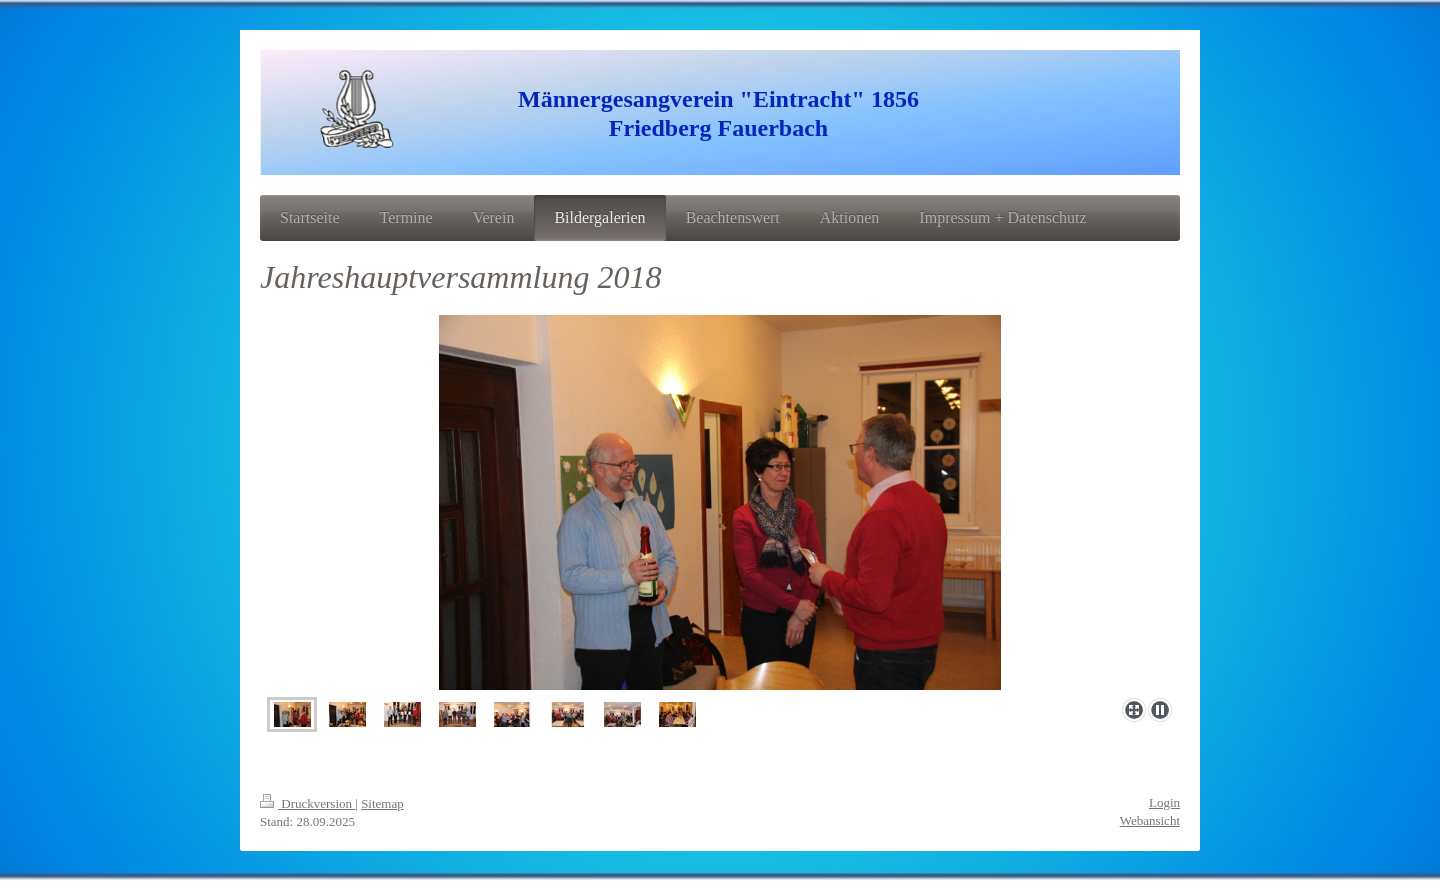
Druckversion (307, 803)
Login (1164, 802)
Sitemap (382, 803)
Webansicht (1150, 820)
